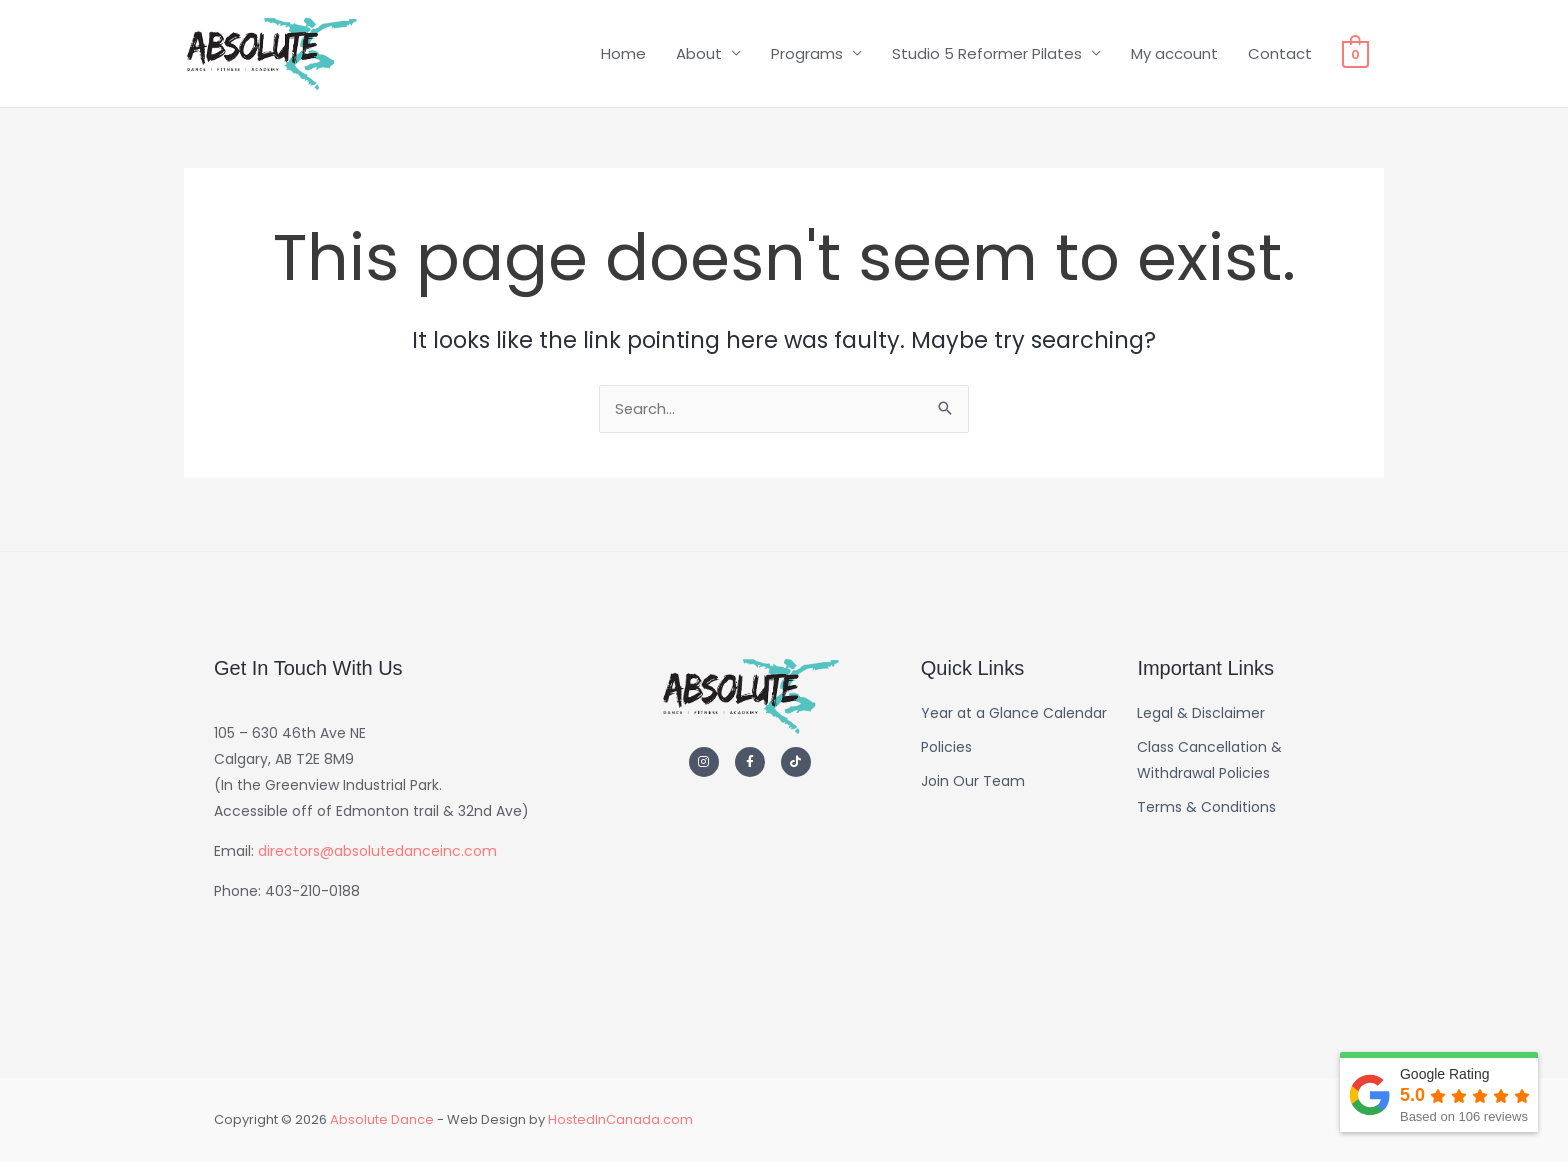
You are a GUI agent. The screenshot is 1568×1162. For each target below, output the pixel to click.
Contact (1280, 59)
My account (1174, 59)
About (699, 59)
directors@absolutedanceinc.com (377, 851)
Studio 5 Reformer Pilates (987, 59)
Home (623, 59)
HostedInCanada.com (620, 1119)
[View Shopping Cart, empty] (1355, 59)
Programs (807, 59)
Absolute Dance (382, 1119)
